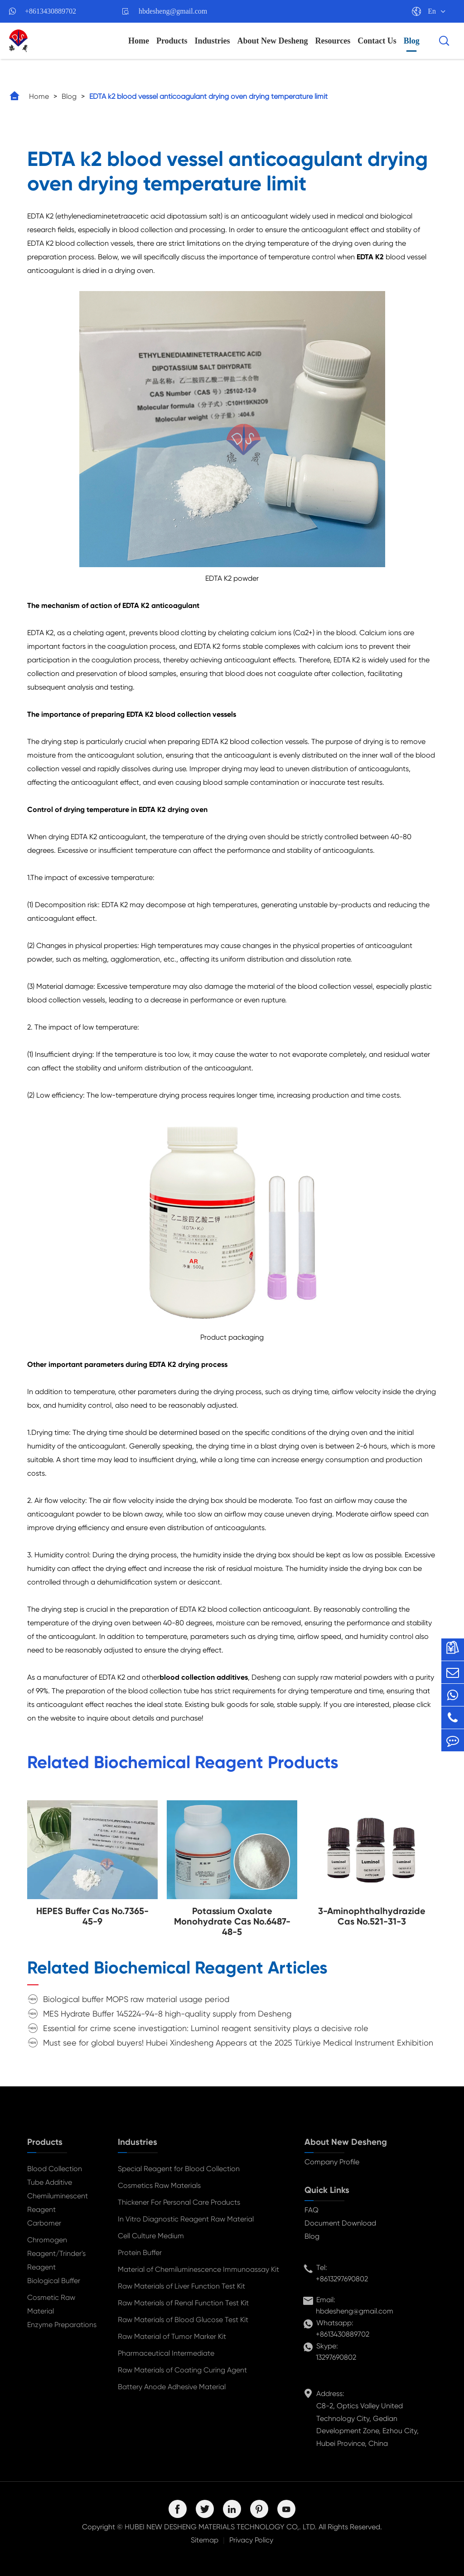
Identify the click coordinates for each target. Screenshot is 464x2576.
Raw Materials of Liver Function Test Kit (181, 2286)
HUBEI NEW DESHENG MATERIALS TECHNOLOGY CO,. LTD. (221, 2527)
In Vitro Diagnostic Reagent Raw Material (186, 2219)
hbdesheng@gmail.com (173, 11)
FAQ (311, 2210)
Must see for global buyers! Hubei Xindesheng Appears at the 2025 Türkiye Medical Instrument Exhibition (238, 2042)
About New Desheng (272, 40)
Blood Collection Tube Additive (54, 2175)
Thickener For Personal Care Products (179, 2202)
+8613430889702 (50, 11)
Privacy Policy (251, 2540)
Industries (212, 40)
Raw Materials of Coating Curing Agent (182, 2370)
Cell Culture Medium (151, 2235)
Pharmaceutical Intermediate (166, 2353)
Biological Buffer (53, 2280)
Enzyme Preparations (62, 2324)
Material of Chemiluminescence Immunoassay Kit (198, 2269)
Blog (412, 40)
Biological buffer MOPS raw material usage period (136, 1999)
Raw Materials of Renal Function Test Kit (183, 2303)
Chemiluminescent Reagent (57, 2203)
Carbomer (44, 2223)
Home (138, 40)
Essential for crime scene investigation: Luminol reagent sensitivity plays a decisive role (205, 2028)
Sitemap (204, 2540)
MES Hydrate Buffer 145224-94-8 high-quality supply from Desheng (167, 2013)
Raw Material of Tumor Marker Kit (172, 2336)
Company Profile (331, 2162)
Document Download (340, 2223)
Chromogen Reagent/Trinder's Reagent (56, 2253)
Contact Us (377, 40)
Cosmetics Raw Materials (159, 2185)
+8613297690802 (342, 2279)
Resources (333, 40)
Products (172, 40)
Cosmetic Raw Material (51, 2304)
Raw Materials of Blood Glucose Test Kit (183, 2319)
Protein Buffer (140, 2252)
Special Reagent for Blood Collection (179, 2168)
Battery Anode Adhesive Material (172, 2386)
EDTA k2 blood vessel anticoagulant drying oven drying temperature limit (208, 96)
